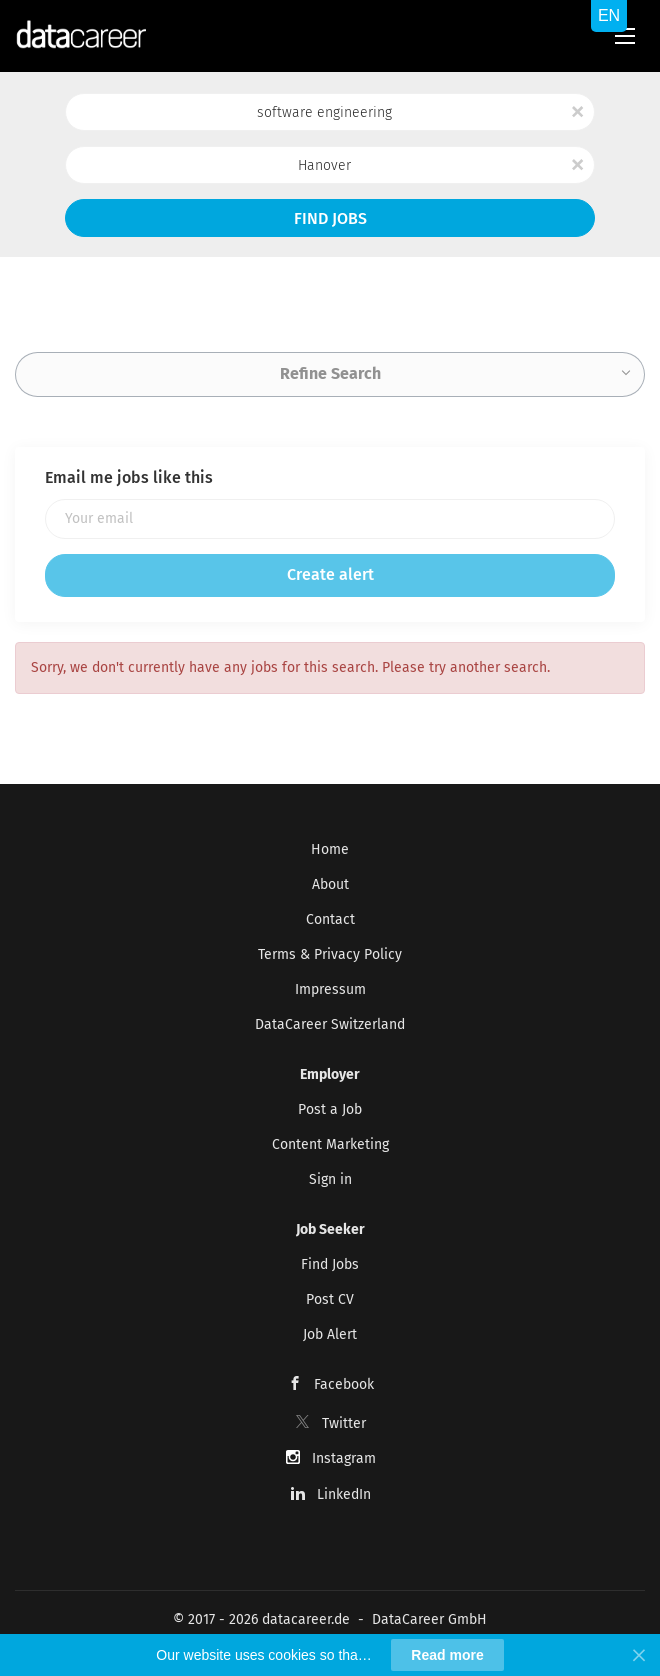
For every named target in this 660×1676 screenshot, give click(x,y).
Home (330, 849)
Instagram (344, 1458)
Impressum (330, 989)
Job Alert (330, 1334)
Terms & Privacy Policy (330, 954)
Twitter (344, 1423)
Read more (447, 1655)
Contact (330, 919)
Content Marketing (330, 1144)
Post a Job (330, 1109)
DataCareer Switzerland (330, 1024)
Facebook (344, 1384)
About (330, 884)
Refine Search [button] (330, 373)
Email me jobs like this (129, 477)
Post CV (330, 1299)
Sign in (330, 1179)
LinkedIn (344, 1494)
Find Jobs (330, 218)
